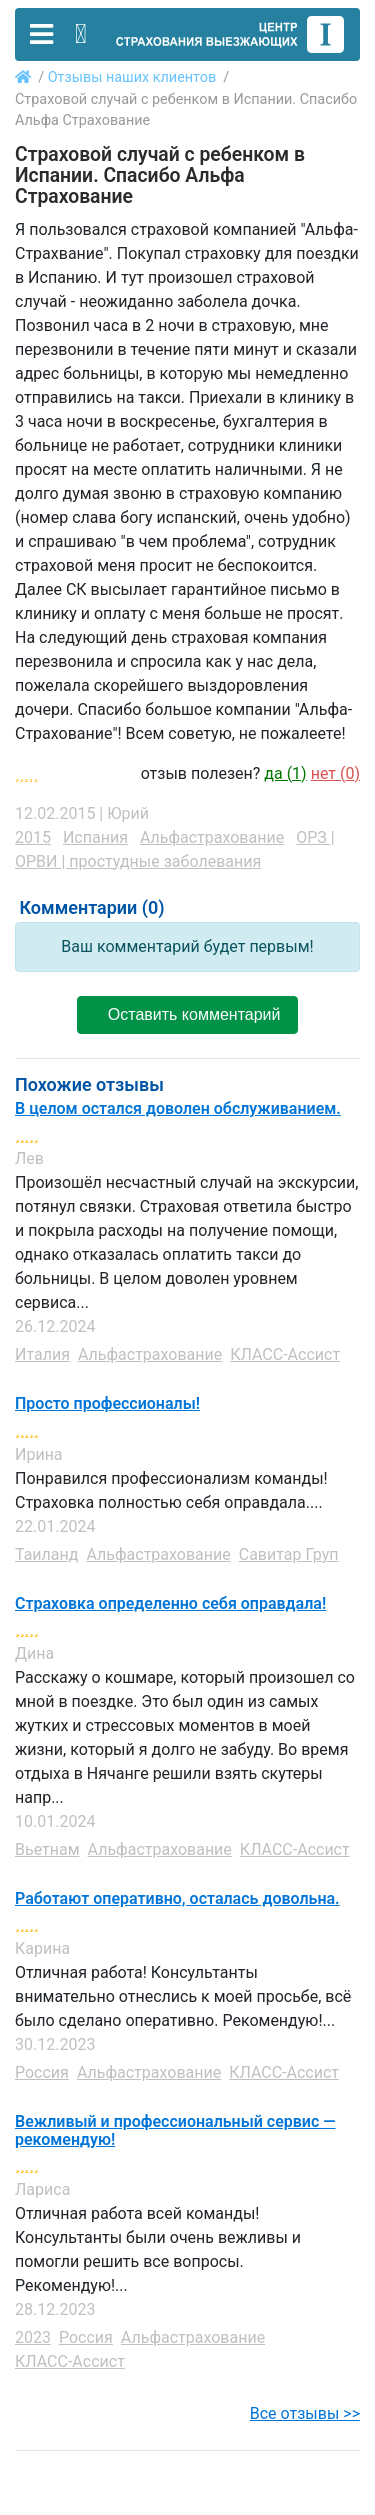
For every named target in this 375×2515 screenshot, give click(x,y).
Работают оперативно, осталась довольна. (177, 1899)
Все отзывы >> (305, 2413)
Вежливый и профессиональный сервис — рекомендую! (175, 2130)
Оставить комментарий (187, 1014)
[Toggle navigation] (41, 34)
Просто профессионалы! (107, 1404)
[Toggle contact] (81, 34)
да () (285, 773)
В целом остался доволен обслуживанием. (178, 1109)
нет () (335, 773)
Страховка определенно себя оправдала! (170, 1604)
